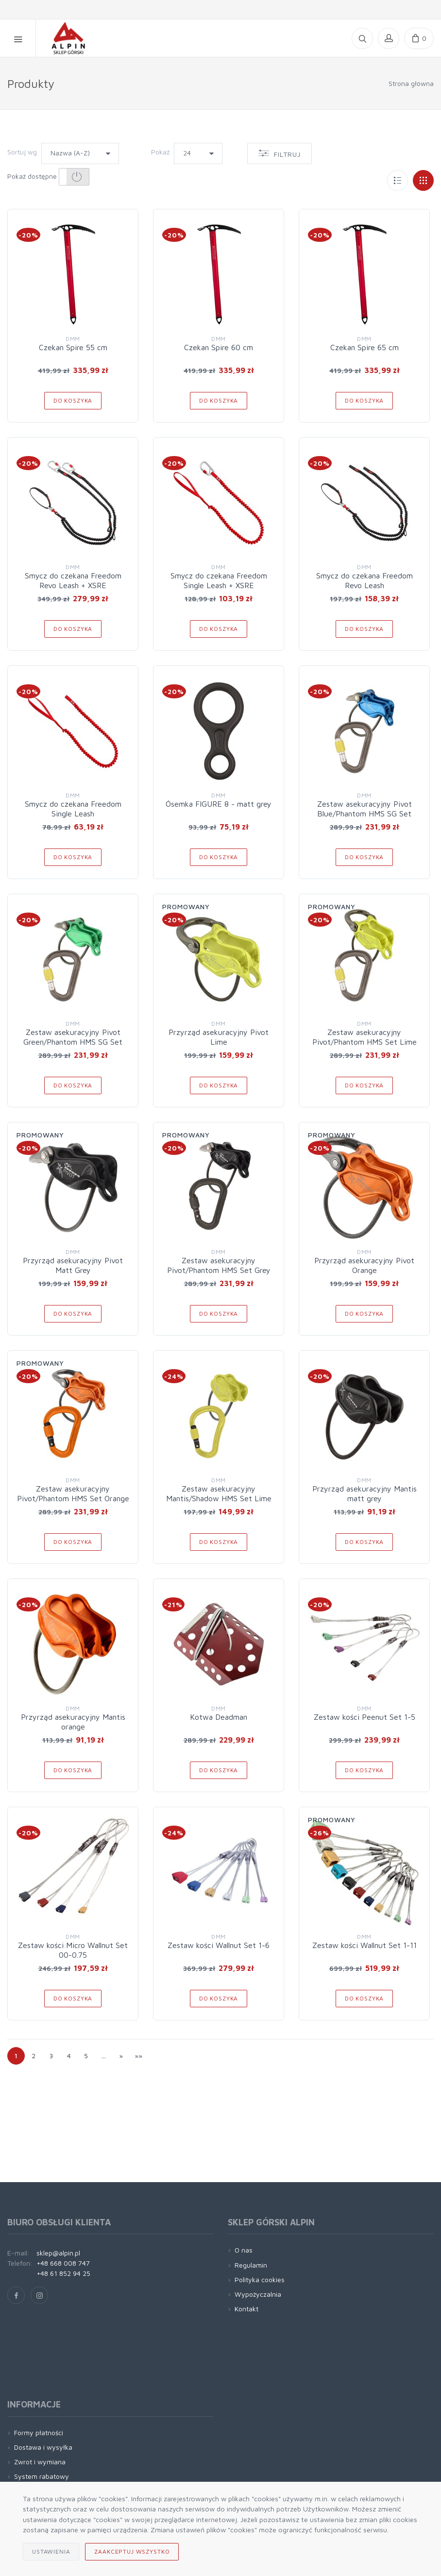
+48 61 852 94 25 (63, 2273)
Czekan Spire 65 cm (364, 347)
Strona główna (411, 83)
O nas (244, 2250)
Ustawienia (51, 2551)
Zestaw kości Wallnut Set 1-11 (364, 1945)
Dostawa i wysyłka (43, 2447)
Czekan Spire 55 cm (73, 347)
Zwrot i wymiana (40, 2461)
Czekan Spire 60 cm (218, 347)
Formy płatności (38, 2432)
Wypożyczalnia (258, 2294)
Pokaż (160, 152)
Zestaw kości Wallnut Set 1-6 (219, 1945)
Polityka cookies (260, 2279)
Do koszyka (72, 400)
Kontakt (246, 2309)
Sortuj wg (22, 152)
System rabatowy (41, 2476)
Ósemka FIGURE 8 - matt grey (218, 803)
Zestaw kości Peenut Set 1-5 (364, 1716)
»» (138, 2055)
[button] (74, 177)
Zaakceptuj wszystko (132, 2551)
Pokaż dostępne (48, 177)
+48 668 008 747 (63, 2263)
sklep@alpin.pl (58, 2253)
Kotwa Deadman (218, 1716)
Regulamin (251, 2265)
